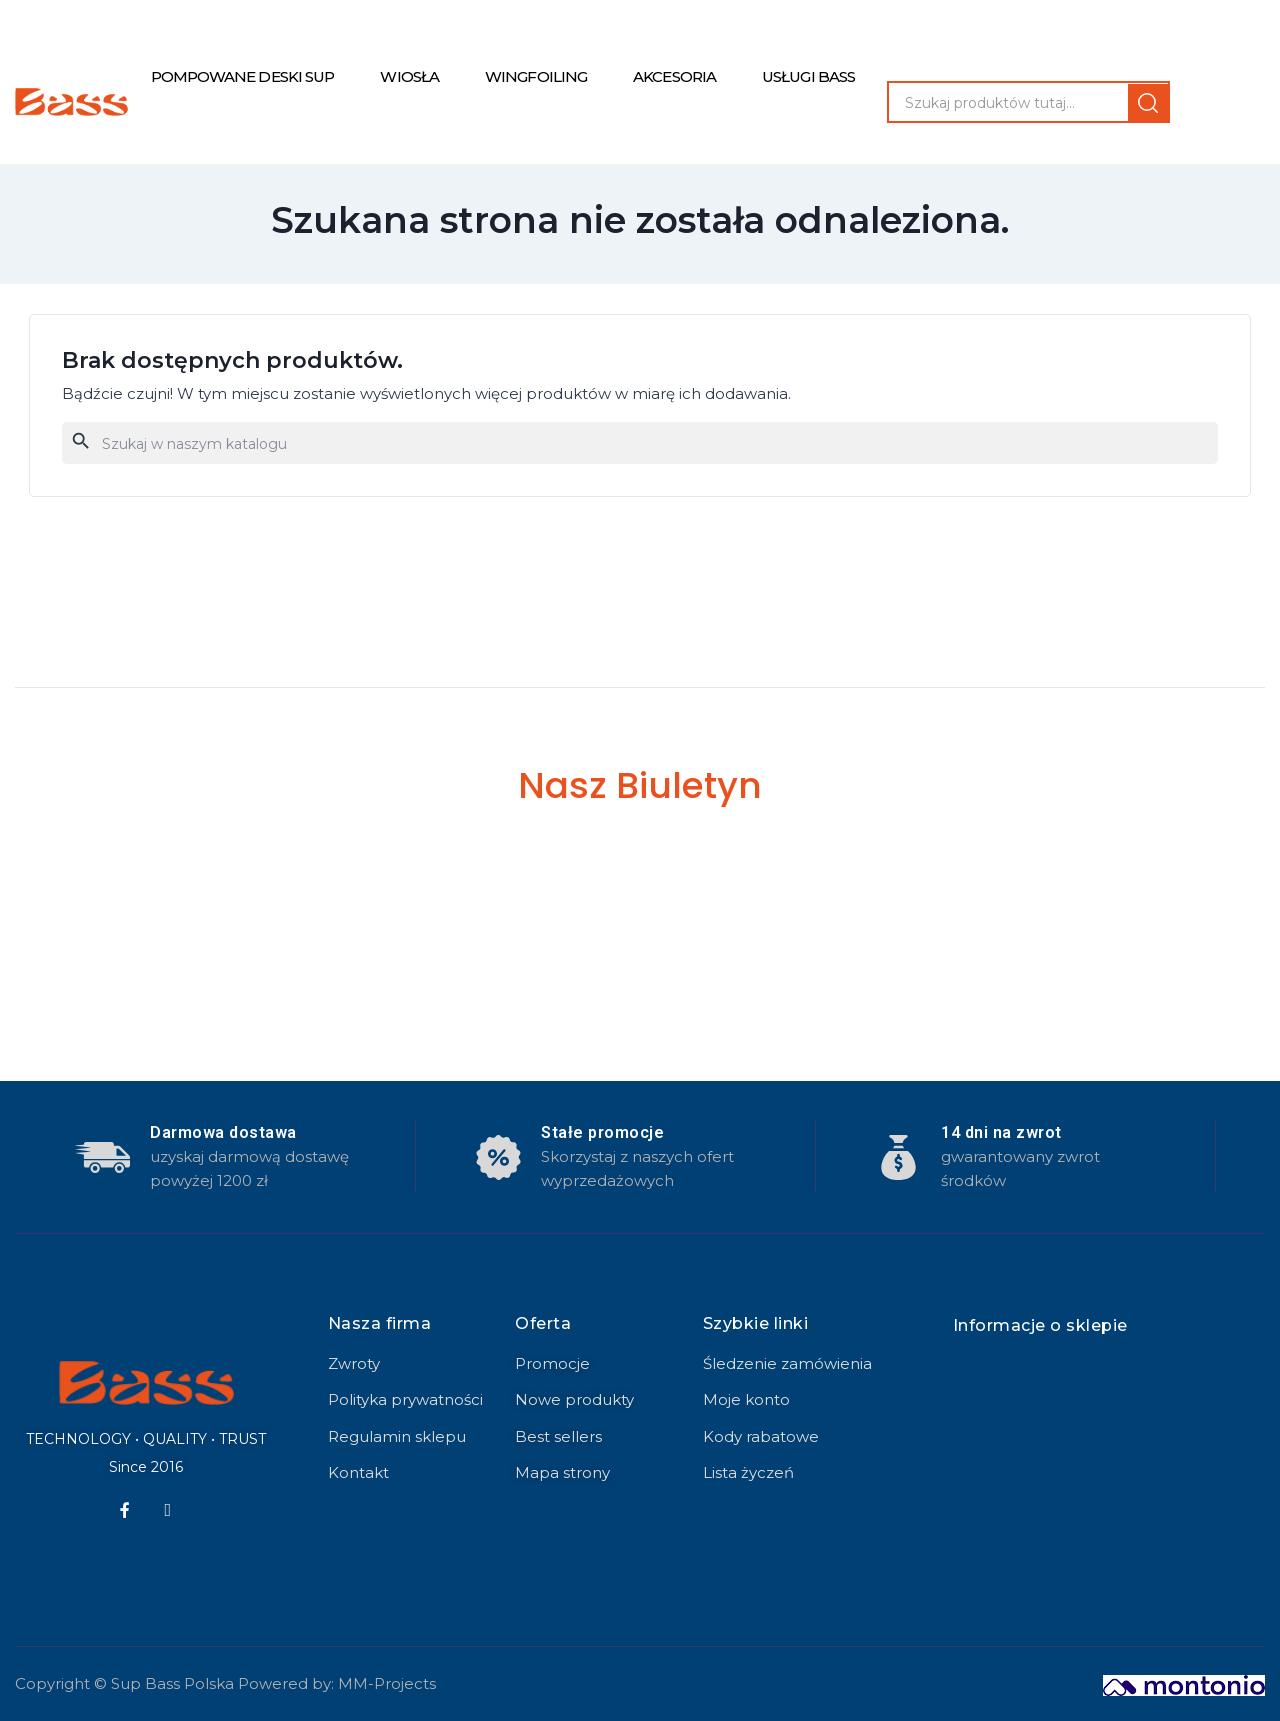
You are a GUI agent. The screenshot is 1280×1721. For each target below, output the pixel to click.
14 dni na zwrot (1001, 1132)
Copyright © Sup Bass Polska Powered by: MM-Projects (225, 1683)
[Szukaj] (640, 443)
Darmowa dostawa (223, 1132)
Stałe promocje (602, 1132)
